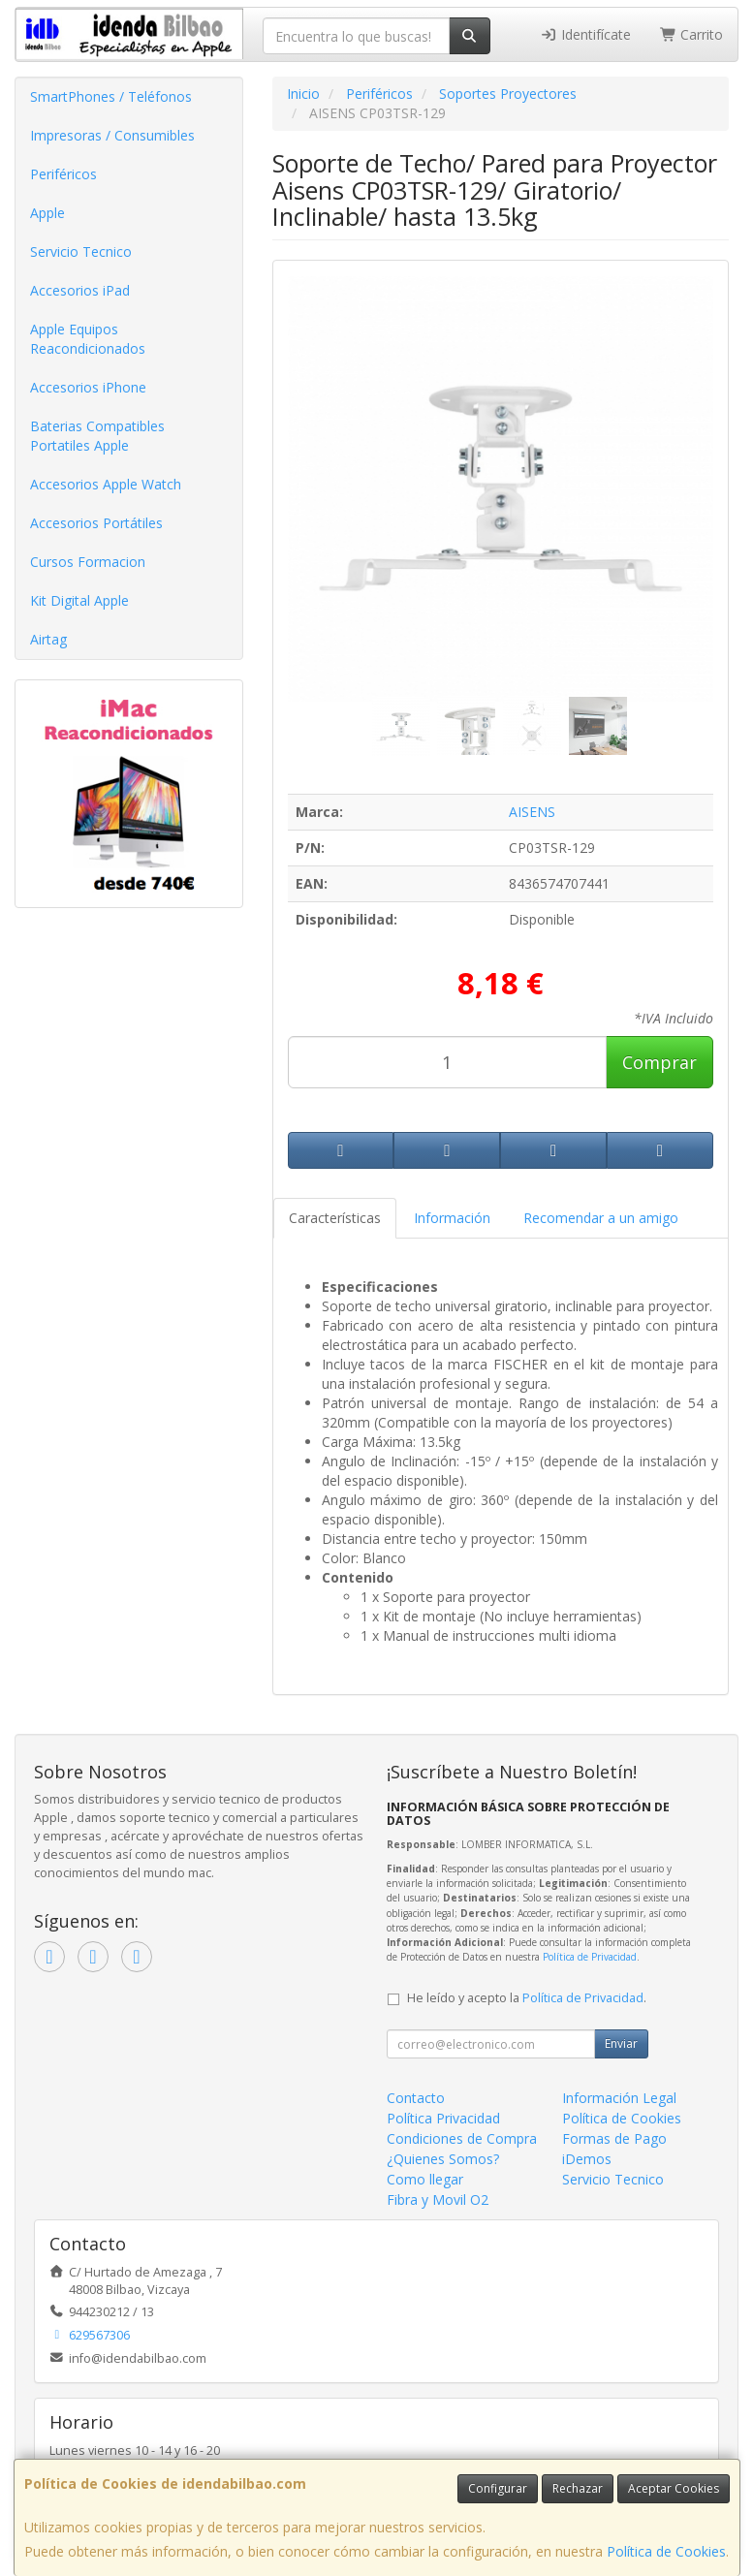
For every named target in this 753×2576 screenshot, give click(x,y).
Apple (47, 213)
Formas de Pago (614, 2138)
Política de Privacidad (590, 1956)
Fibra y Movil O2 (437, 2199)
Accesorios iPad (80, 290)
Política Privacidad (443, 2118)
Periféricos (63, 174)
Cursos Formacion (87, 561)
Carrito (692, 34)
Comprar (659, 1062)
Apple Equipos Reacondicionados (87, 339)
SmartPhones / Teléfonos (111, 96)
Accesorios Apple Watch (105, 484)
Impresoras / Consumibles (112, 135)
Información (452, 1218)
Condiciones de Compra (462, 2138)
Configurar (497, 2488)
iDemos (587, 2159)
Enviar (621, 2043)
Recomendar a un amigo (600, 1218)
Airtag (48, 639)
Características (335, 1218)
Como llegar (425, 2179)
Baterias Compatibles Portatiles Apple (97, 436)
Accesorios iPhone (88, 387)
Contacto (416, 2098)
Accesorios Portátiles (96, 523)
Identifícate (585, 34)
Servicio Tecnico (81, 251)
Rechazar (577, 2488)
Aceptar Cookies (673, 2488)
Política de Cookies (666, 2551)
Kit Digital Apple (79, 600)
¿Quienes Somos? (443, 2159)
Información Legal (619, 2098)
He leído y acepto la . (526, 1998)
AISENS (532, 811)
